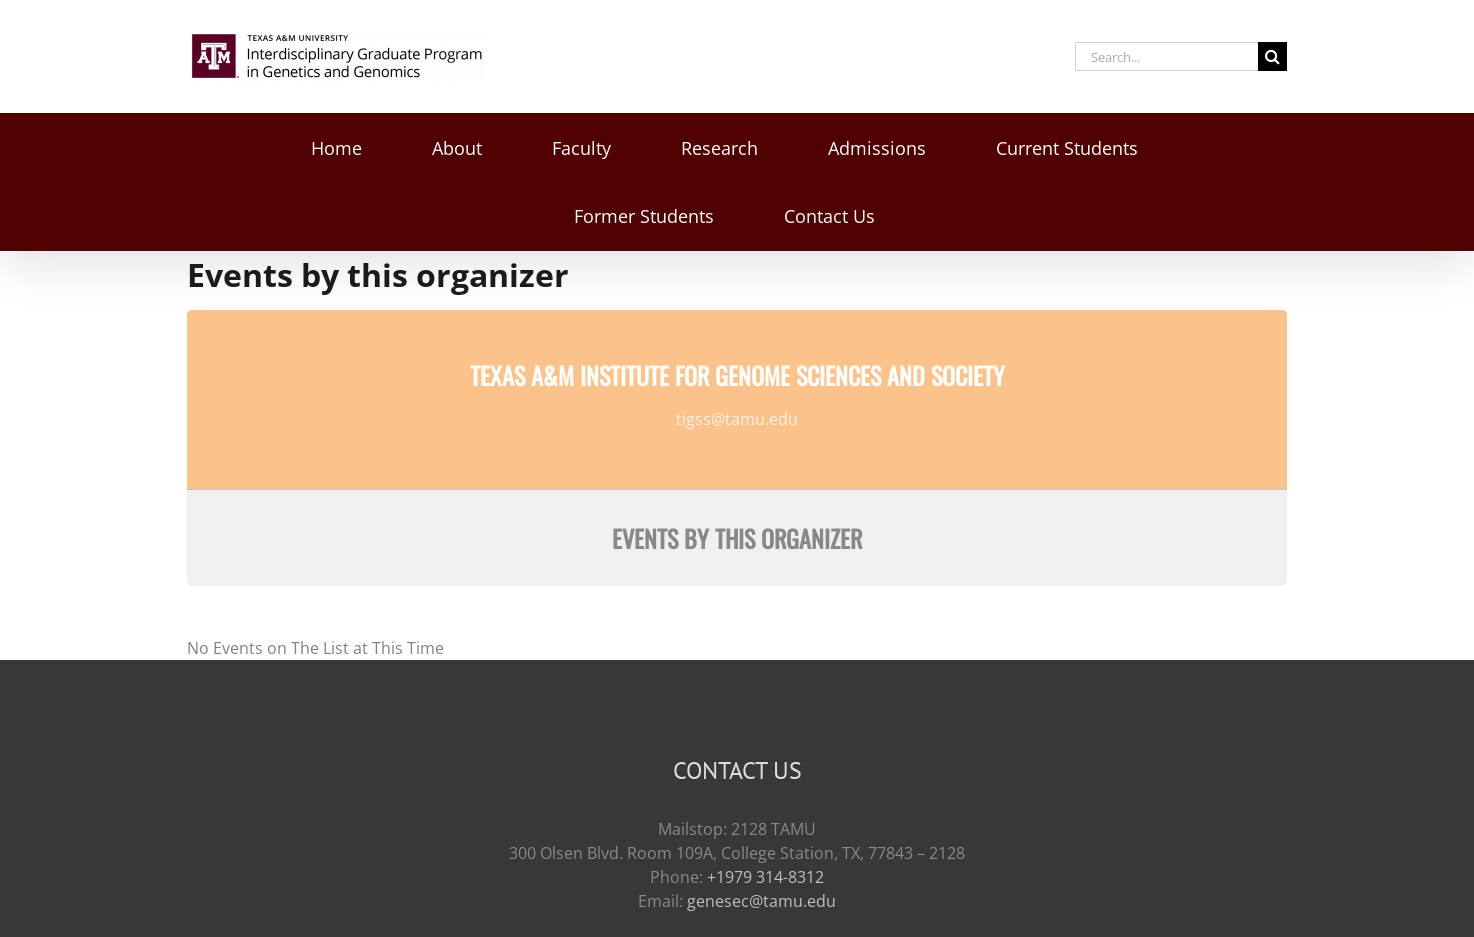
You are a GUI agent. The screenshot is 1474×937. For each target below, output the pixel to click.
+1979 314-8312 (765, 877)
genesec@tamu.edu (761, 901)
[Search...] (1166, 56)
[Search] (1272, 56)
